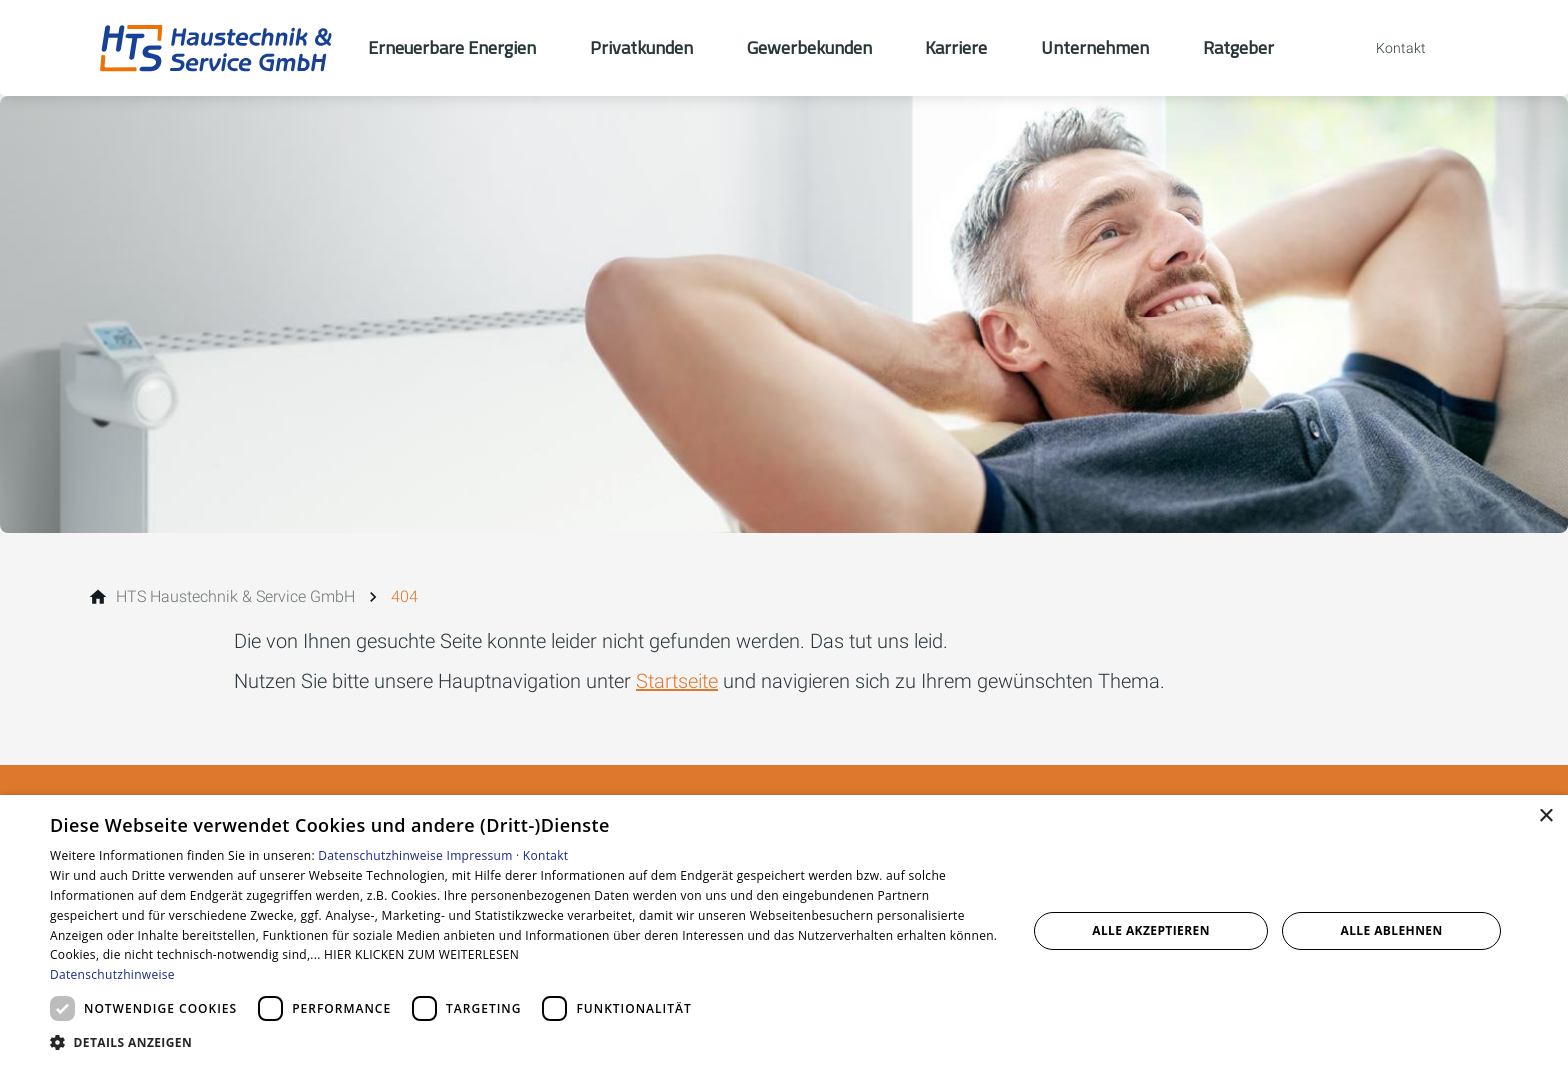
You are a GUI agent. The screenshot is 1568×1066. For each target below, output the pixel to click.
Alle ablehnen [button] (1392, 930)
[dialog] (784, 930)
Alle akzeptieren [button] (1151, 930)
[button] (524, 1041)
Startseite (677, 681)
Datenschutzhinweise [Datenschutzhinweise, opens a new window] (112, 974)
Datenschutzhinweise (380, 855)
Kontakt (546, 855)
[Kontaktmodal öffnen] (1387, 48)
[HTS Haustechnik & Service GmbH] (235, 597)
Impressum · (485, 855)
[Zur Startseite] (216, 48)
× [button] (1545, 816)
